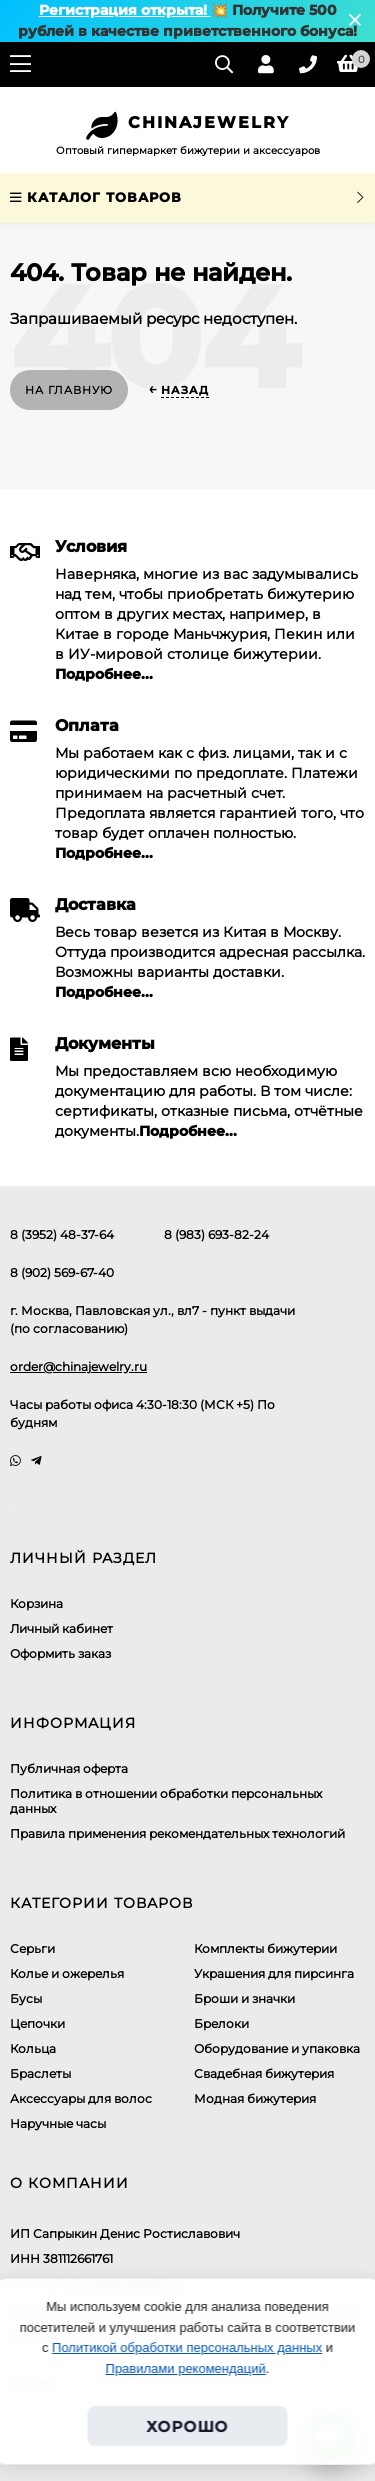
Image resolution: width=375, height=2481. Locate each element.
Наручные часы (58, 2123)
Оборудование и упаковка (277, 2048)
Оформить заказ (60, 1653)
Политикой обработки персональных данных (187, 2347)
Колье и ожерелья (67, 1973)
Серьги (32, 1948)
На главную (69, 390)
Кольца (33, 2048)
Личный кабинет (61, 1628)
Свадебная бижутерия (264, 2073)
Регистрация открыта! (125, 10)
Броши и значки (244, 1998)
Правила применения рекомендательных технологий (177, 1833)
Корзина (36, 1603)
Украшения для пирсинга (274, 1973)
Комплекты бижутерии (265, 1948)
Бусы (26, 1998)
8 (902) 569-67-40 (62, 1272)
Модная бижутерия (255, 2098)
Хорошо (188, 2426)
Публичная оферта (69, 1768)
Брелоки (221, 2023)
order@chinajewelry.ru (78, 1366)
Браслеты (40, 2073)
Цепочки (37, 2023)
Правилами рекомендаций (186, 2368)
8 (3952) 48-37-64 (62, 1234)
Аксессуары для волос (81, 2098)
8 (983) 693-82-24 (216, 1234)
